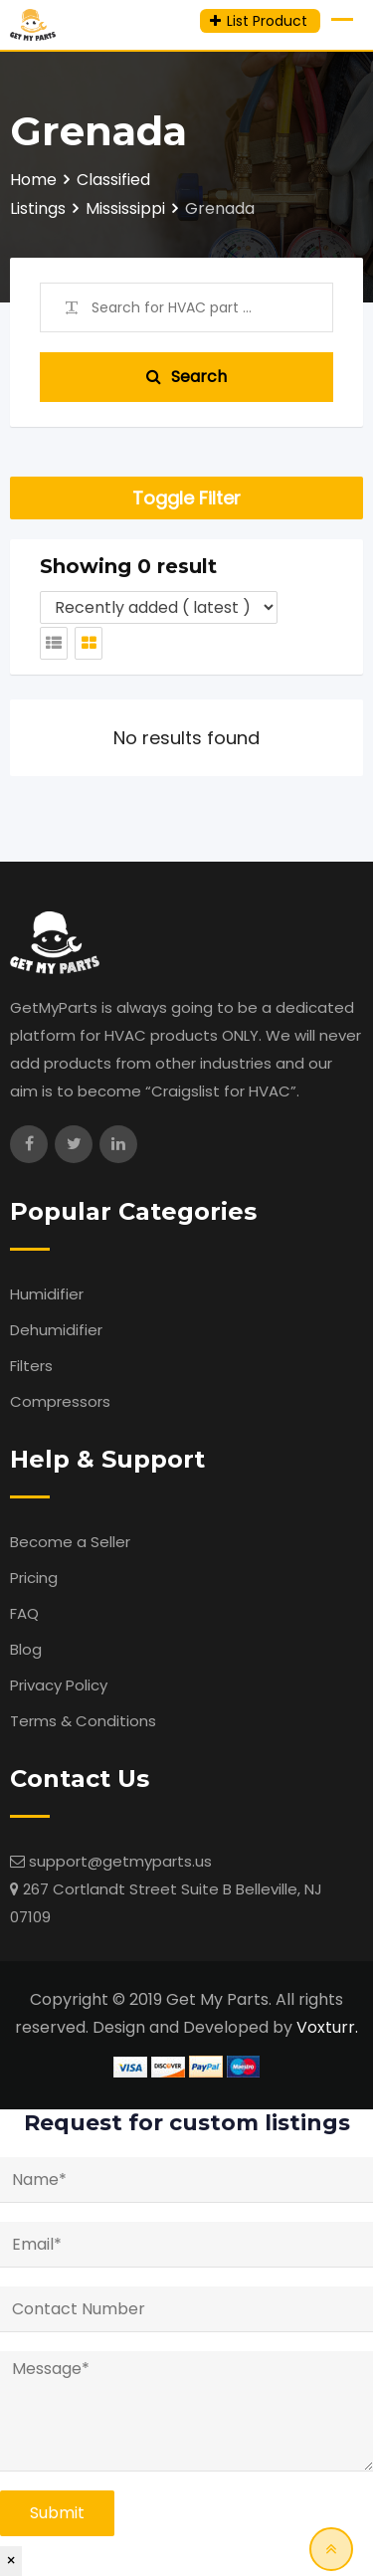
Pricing (34, 1577)
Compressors (60, 1401)
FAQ (24, 1613)
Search (186, 376)
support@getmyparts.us (120, 1861)
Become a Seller (70, 1541)
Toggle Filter (186, 498)
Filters (31, 1365)
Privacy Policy (58, 1685)
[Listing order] (159, 607)
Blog (26, 1649)
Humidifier (47, 1294)
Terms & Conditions (83, 1720)
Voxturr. (327, 2027)
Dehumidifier (56, 1329)
